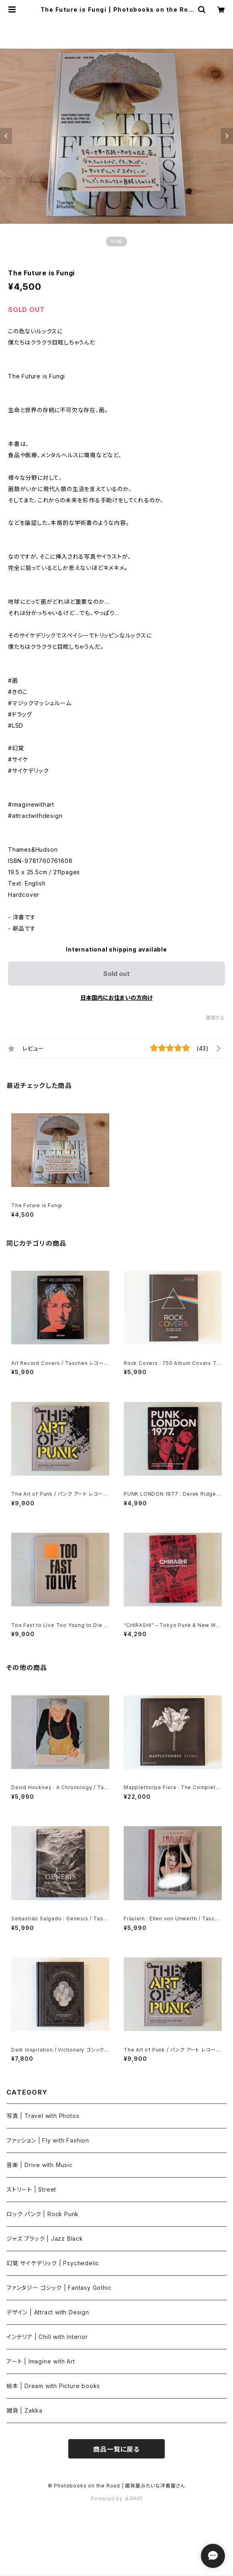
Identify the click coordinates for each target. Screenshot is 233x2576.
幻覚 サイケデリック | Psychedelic (52, 2263)
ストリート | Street (31, 2189)
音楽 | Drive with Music (39, 2164)
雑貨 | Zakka (24, 2410)
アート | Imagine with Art (40, 2361)
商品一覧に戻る (116, 2449)
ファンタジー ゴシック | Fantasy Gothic (58, 2287)
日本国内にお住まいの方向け (116, 997)
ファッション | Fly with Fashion (47, 2140)
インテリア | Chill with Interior (47, 2336)
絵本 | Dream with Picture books (53, 2385)
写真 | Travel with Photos (42, 2115)
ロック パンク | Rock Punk (42, 2214)
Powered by (116, 2499)
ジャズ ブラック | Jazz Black (44, 2238)
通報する (215, 1018)
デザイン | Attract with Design (47, 2312)
